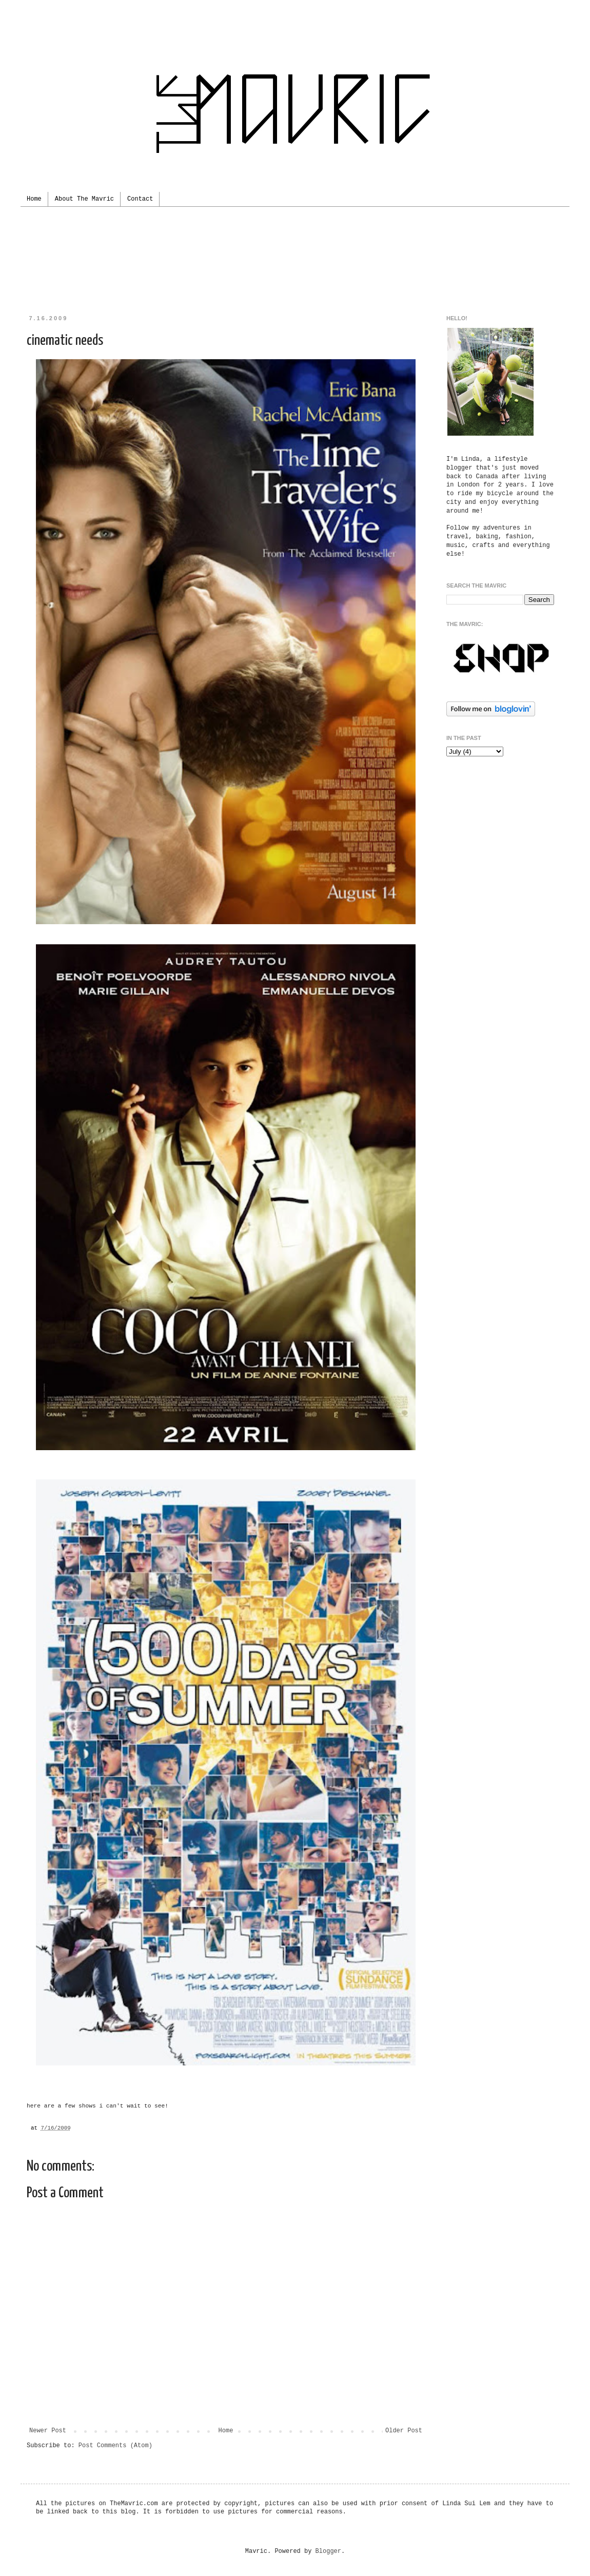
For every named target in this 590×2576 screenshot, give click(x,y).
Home (34, 199)
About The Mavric (84, 199)
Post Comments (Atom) (115, 2445)
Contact (140, 199)
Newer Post (47, 2430)
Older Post (403, 2430)
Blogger (328, 2551)
